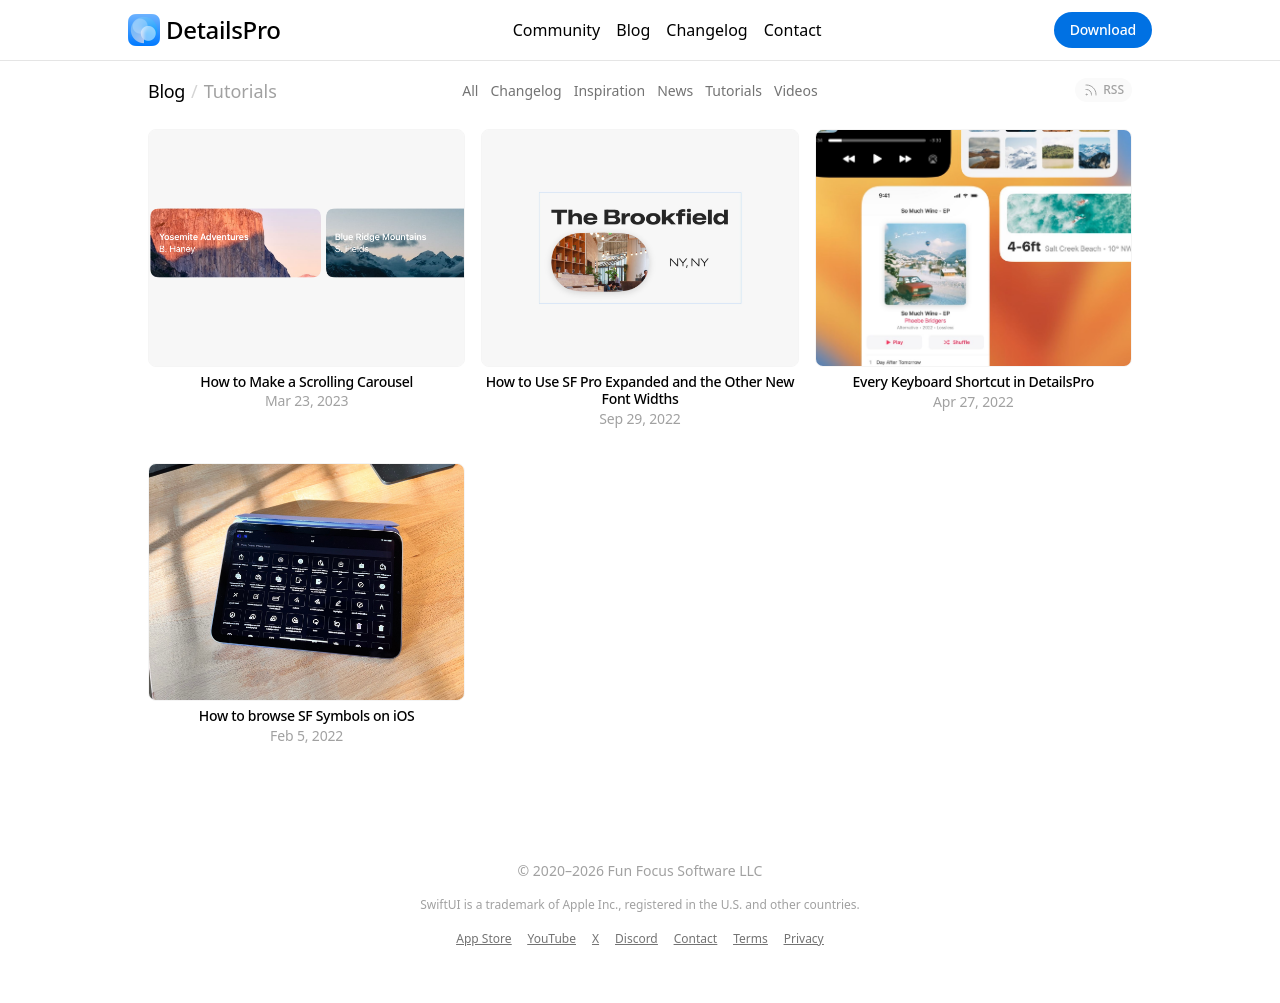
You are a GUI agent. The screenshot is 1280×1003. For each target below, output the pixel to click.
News (675, 90)
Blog (633, 30)
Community (557, 30)
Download (1103, 29)
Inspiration (609, 90)
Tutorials (240, 91)
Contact (793, 30)
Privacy (804, 939)
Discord (636, 939)
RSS (1103, 89)
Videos (796, 90)
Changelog (706, 30)
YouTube (551, 939)
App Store (483, 939)
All (470, 90)
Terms (750, 939)
